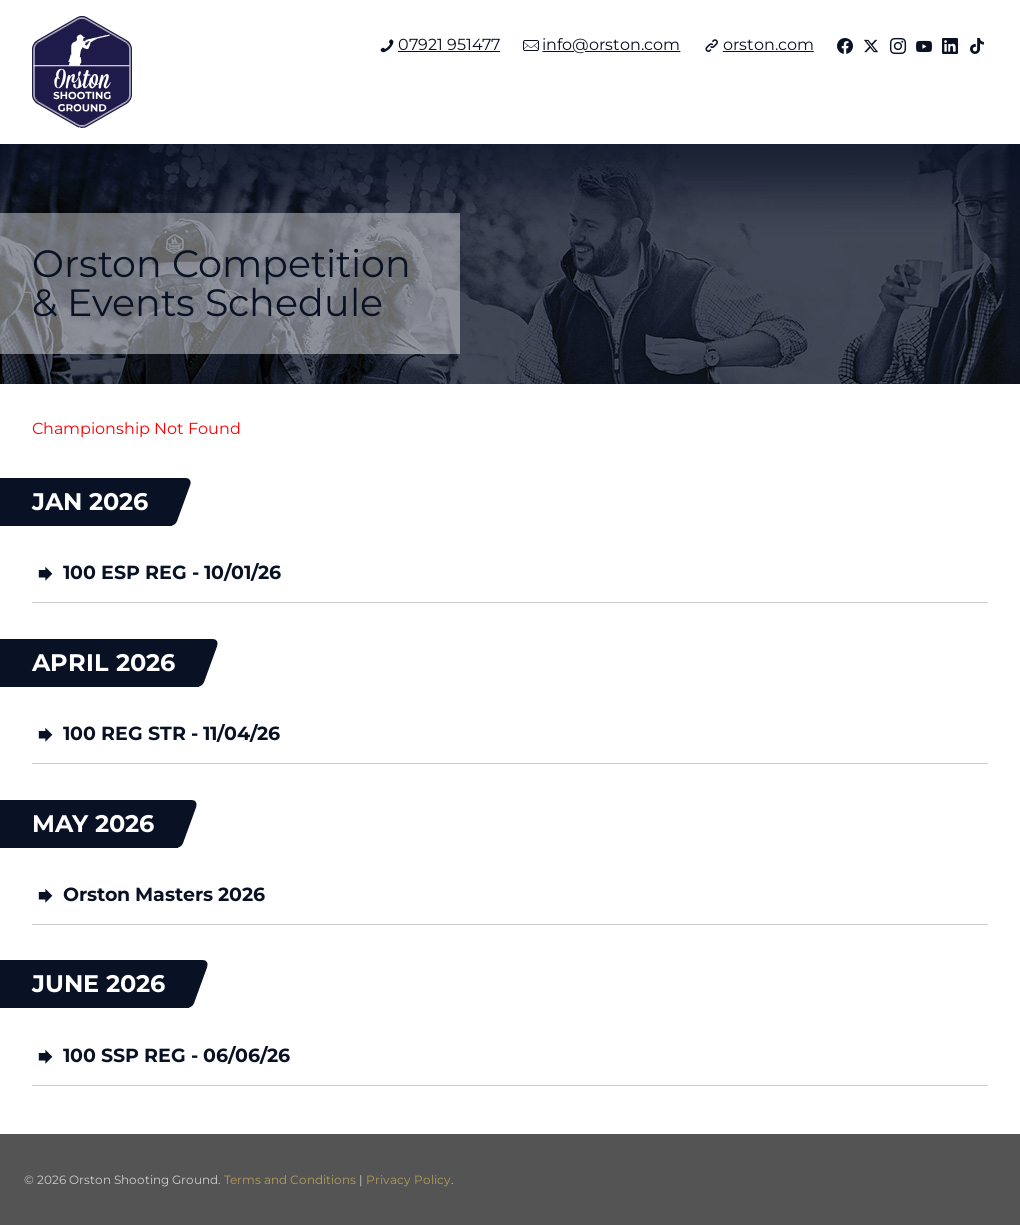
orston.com (759, 44)
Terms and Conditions (290, 1179)
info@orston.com (601, 44)
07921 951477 (439, 44)
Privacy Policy (408, 1179)
